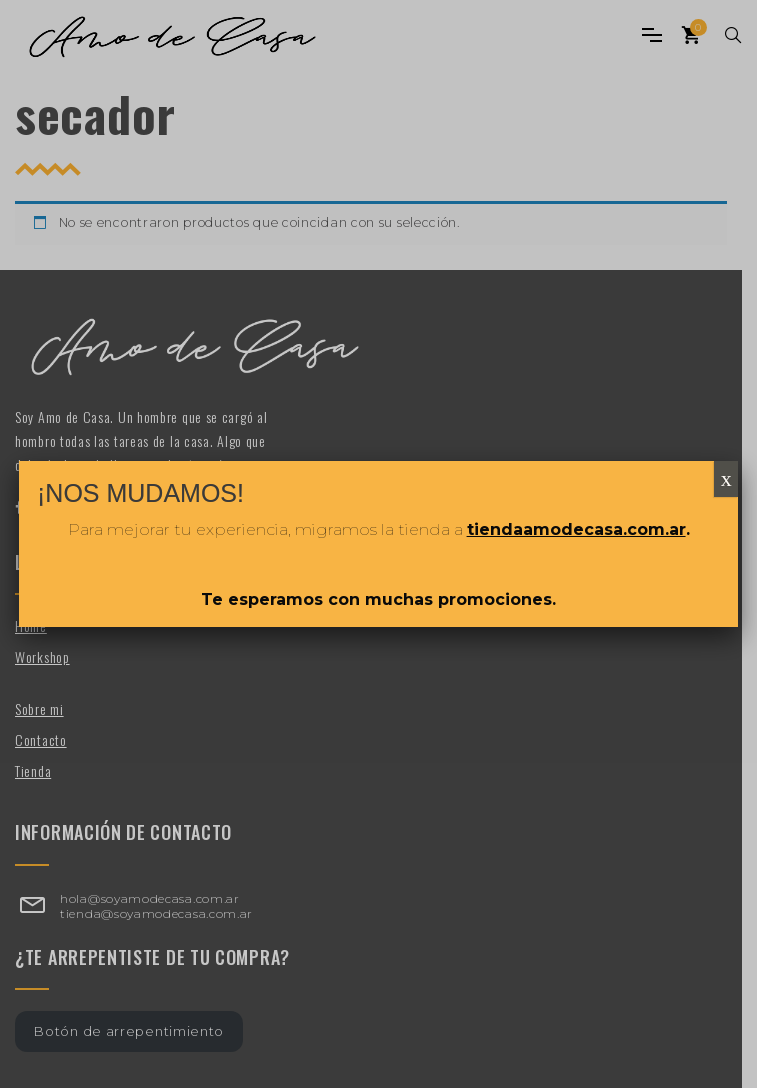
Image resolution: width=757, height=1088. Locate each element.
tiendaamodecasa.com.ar (576, 529)
